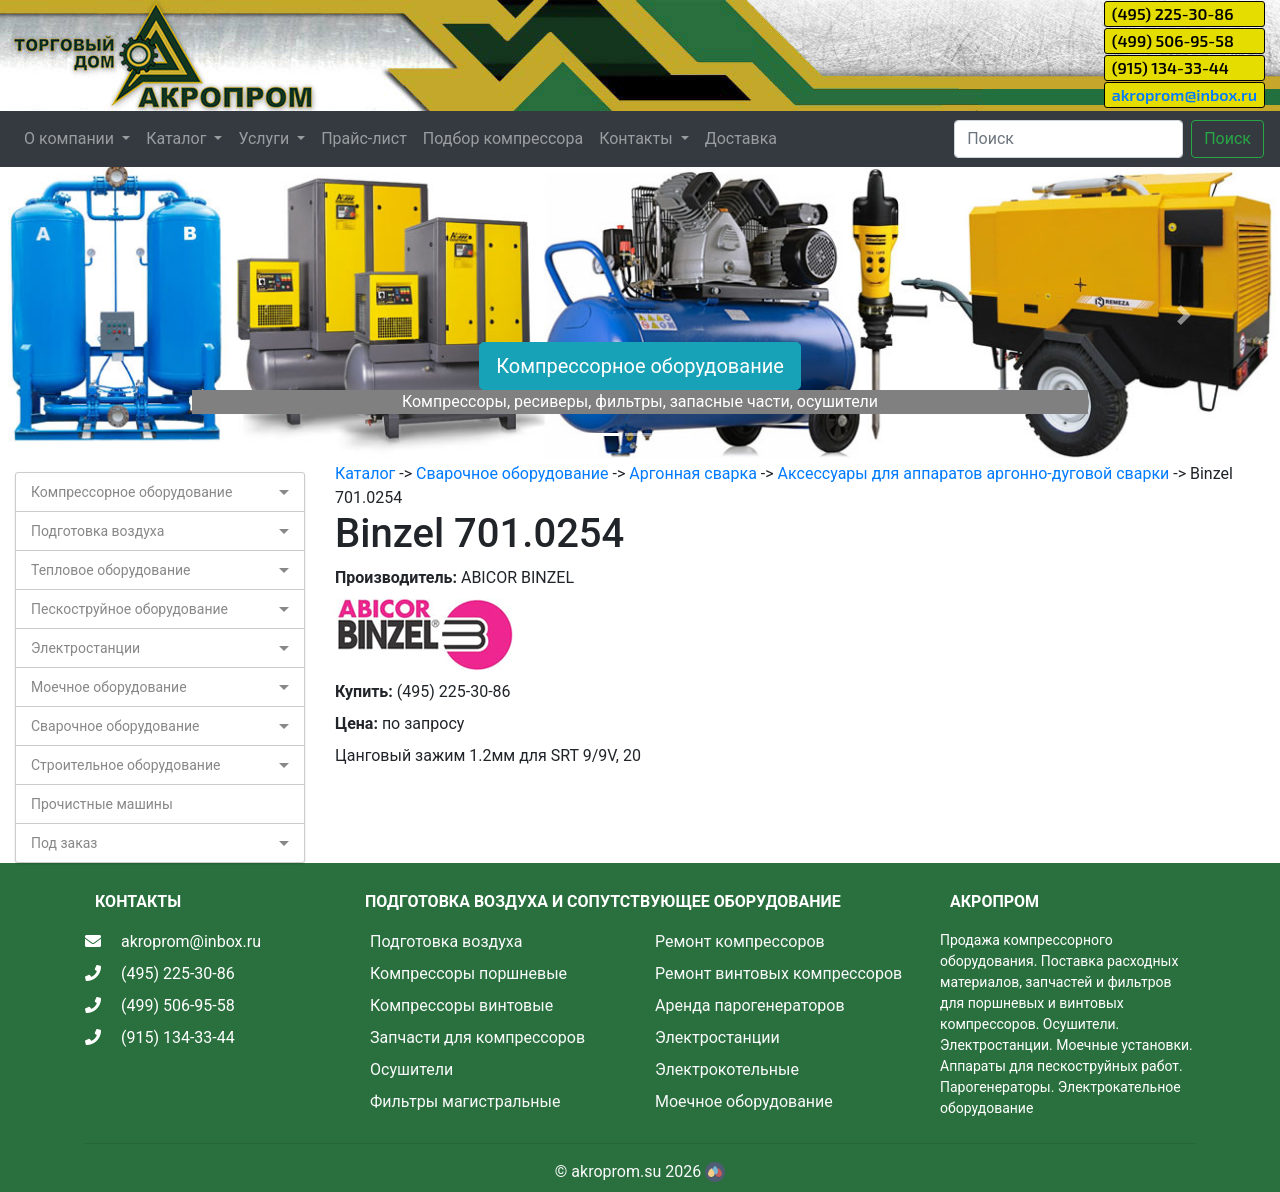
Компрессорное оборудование (640, 366)
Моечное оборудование (109, 687)
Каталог (365, 473)
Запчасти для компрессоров (477, 1037)
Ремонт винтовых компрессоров (778, 973)
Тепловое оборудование (111, 570)
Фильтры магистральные (465, 1101)
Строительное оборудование (125, 765)
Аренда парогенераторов (750, 1005)
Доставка (741, 138)
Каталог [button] (178, 138)
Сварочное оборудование (115, 726)
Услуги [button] (265, 138)
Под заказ (64, 843)
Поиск (1227, 138)
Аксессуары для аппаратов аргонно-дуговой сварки (974, 473)
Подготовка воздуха (97, 531)
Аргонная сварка (693, 473)
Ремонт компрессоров (740, 941)
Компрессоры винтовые (461, 1005)
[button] (96, 314)
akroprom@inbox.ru (1184, 94)
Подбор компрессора (503, 138)
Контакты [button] (637, 138)
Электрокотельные (727, 1069)
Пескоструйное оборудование (129, 609)
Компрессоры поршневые (468, 973)
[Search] (1068, 139)
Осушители (411, 1069)
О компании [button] (71, 138)
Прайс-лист (364, 138)
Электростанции (85, 648)
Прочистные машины (102, 804)
